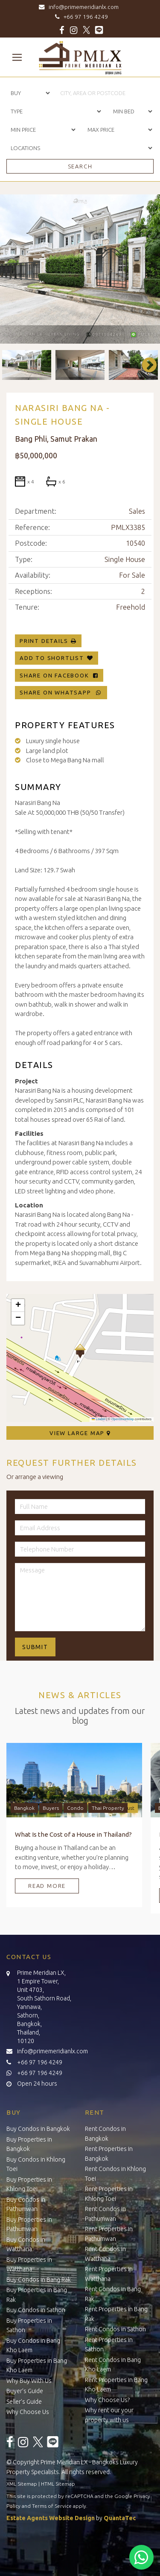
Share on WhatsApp (61, 692)
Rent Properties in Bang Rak (116, 2314)
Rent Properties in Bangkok (109, 2153)
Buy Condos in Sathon (35, 2310)
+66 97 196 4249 (80, 16)
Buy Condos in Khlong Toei (35, 2164)
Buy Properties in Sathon (29, 2325)
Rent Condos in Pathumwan (105, 2214)
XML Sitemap (21, 2483)
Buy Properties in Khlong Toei (29, 2184)
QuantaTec (120, 2518)
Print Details (44, 641)
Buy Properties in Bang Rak (36, 2295)
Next (145, 365)
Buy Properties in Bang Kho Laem (36, 2365)
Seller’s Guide (24, 2401)
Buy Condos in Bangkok (38, 2128)
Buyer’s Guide (24, 2391)
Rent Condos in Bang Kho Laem (113, 2364)
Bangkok (24, 1808)
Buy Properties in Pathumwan (29, 2224)
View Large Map (80, 1433)
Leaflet (98, 1419)
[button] (80, 1351)
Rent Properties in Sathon (109, 2344)
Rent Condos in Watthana (105, 2254)
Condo (75, 1808)
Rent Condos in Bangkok (105, 2133)
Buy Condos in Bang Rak (38, 2279)
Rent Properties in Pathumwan (109, 2234)
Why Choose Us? (107, 2400)
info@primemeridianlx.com (80, 6)
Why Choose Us (27, 2411)
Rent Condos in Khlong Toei (115, 2173)
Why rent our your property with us (109, 2415)
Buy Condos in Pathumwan (25, 2204)
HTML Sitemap (58, 2483)
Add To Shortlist (52, 658)
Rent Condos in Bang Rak (113, 2294)
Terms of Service (52, 2506)
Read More (47, 1886)
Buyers (51, 1808)
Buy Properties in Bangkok (29, 2144)
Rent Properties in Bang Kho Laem (116, 2384)
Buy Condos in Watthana (25, 2244)
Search (80, 166)
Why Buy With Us (29, 2380)
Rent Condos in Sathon (115, 2329)
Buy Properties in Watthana (29, 2264)
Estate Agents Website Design (50, 2518)
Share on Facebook (59, 675)
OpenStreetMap (122, 1419)
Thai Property (108, 1808)
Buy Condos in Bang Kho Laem (33, 2345)
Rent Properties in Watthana (109, 2274)
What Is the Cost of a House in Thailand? (73, 1834)
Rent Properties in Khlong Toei (109, 2193)
